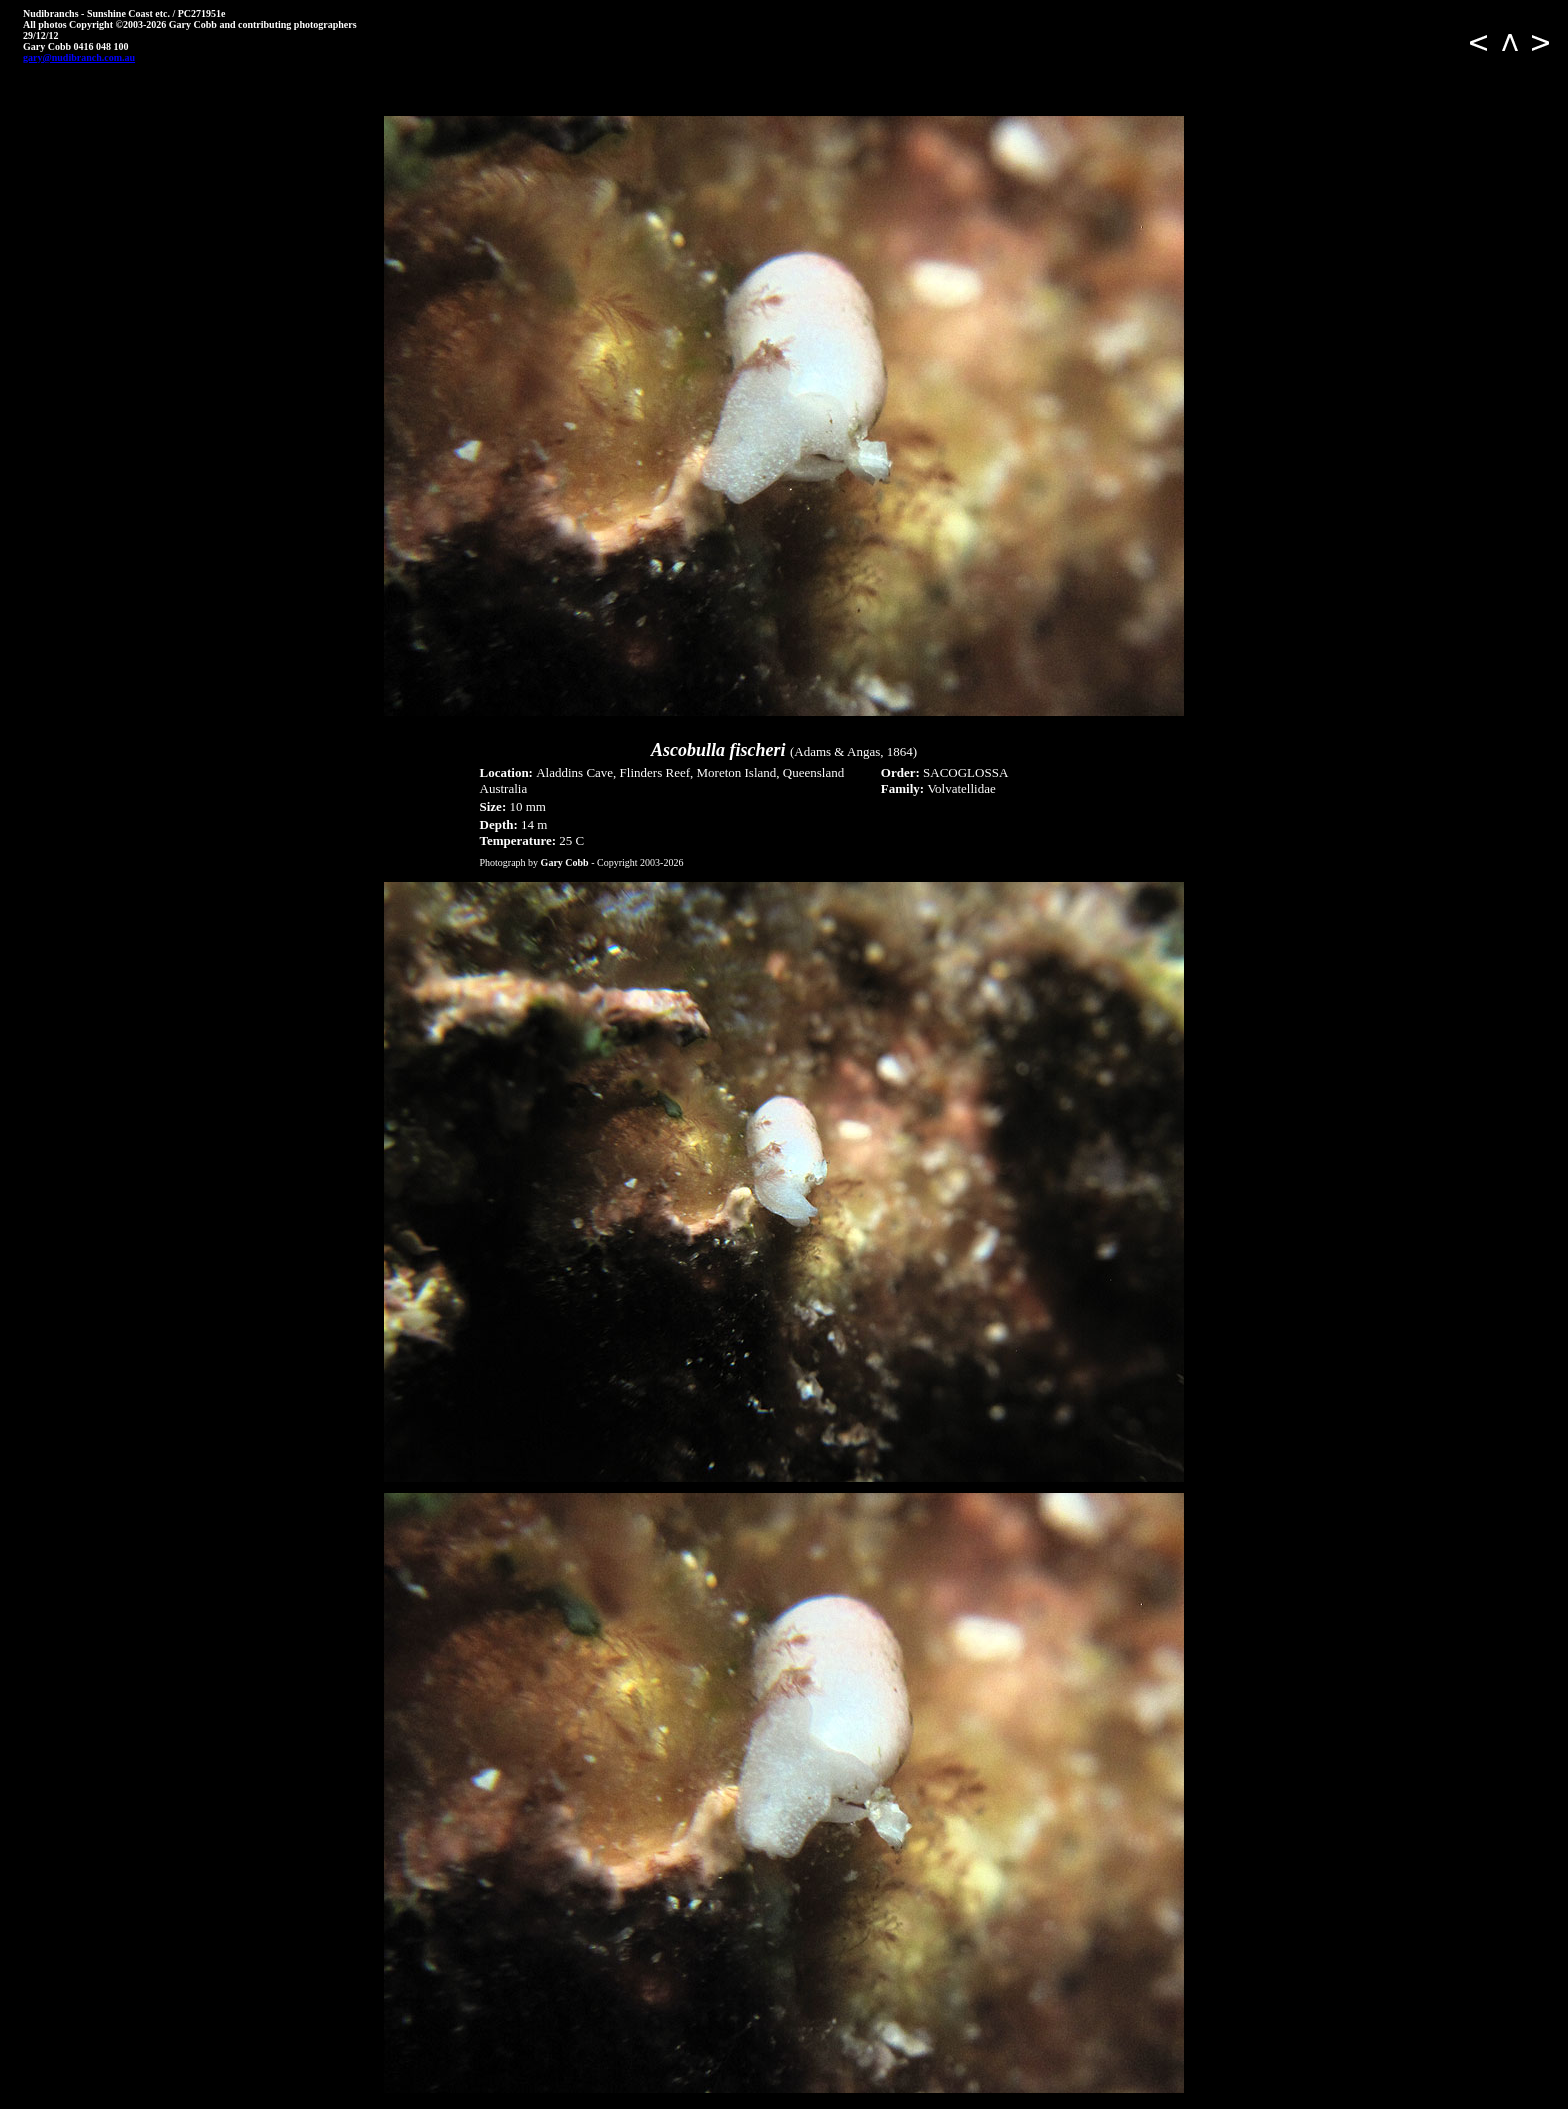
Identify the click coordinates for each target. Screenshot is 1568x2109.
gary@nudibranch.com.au (79, 57)
